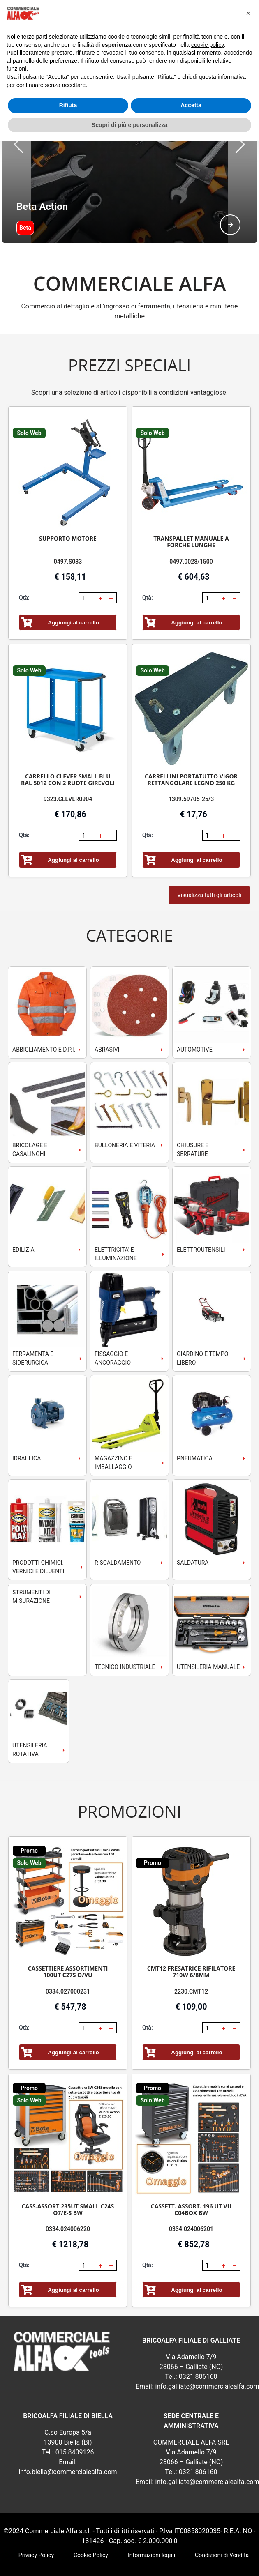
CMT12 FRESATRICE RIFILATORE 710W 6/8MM (191, 1930)
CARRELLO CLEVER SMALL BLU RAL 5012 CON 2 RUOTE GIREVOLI (68, 738)
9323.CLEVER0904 (68, 758)
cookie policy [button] (207, 44)
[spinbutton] (88, 557)
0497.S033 (68, 520)
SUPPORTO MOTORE (68, 497)
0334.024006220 (68, 2188)
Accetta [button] (190, 105)
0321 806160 (198, 2335)
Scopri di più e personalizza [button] (129, 125)
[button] (100, 557)
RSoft (154, 2547)
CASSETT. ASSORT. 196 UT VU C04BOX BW (191, 2168)
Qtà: (24, 556)
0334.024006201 (191, 2188)
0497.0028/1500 (191, 520)
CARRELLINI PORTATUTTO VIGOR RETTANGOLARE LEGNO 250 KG (191, 738)
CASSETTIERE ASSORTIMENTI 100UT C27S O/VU (68, 1930)
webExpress (130, 2547)
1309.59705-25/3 (191, 758)
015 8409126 (75, 2411)
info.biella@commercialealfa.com (67, 2431)
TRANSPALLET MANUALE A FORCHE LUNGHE (191, 500)
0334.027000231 (68, 1950)
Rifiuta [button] (68, 105)
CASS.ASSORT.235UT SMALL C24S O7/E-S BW (68, 2168)
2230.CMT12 (191, 1950)
